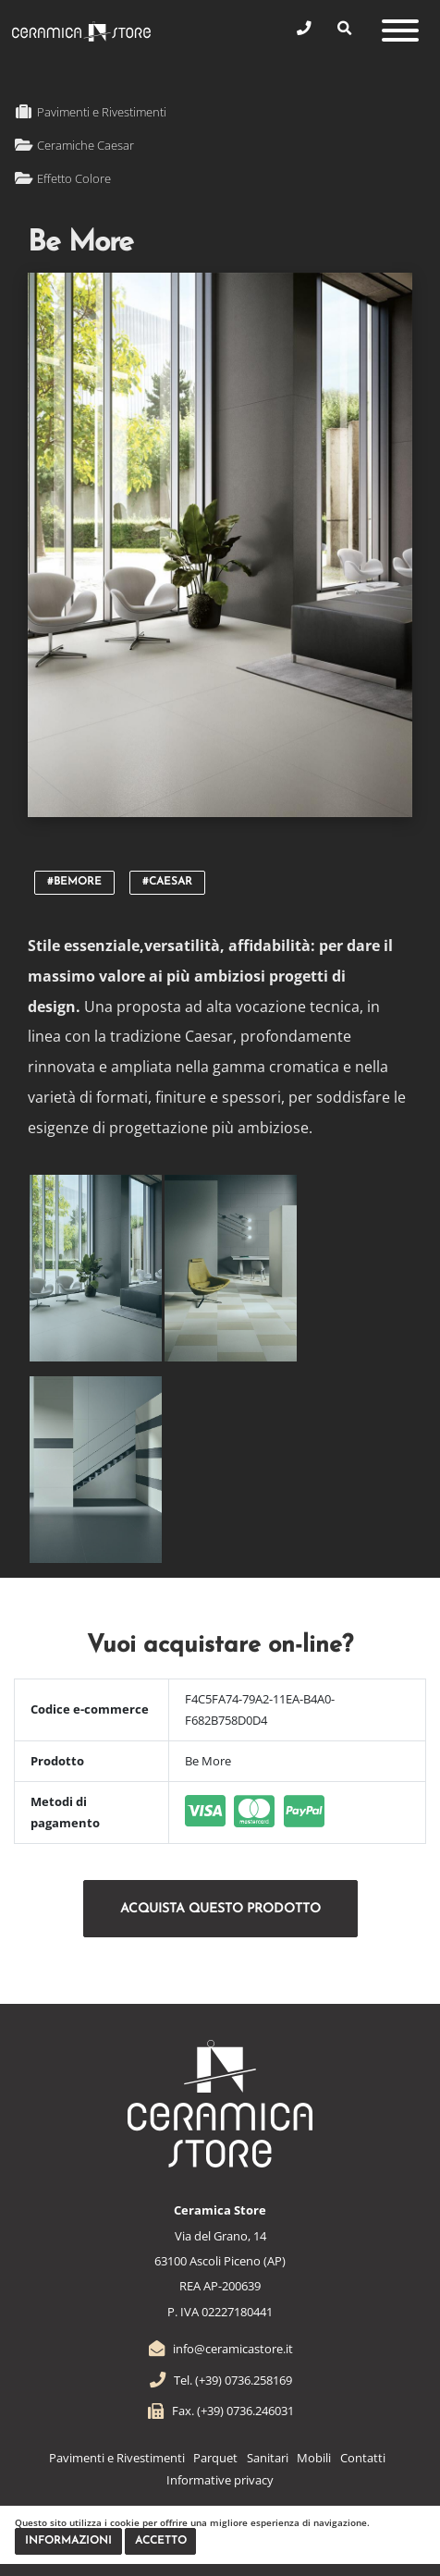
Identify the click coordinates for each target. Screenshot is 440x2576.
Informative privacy (220, 2480)
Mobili (314, 2457)
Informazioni (68, 2540)
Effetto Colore (62, 178)
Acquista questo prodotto (220, 1909)
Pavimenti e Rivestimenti (90, 112)
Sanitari (267, 2457)
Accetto (161, 2540)
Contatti (362, 2457)
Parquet (215, 2457)
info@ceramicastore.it (220, 2348)
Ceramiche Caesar (74, 145)
